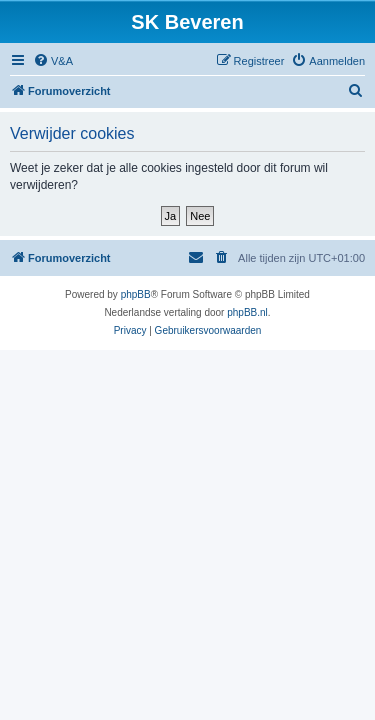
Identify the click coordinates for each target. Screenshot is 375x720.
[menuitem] (53, 61)
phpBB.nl (247, 312)
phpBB (136, 294)
